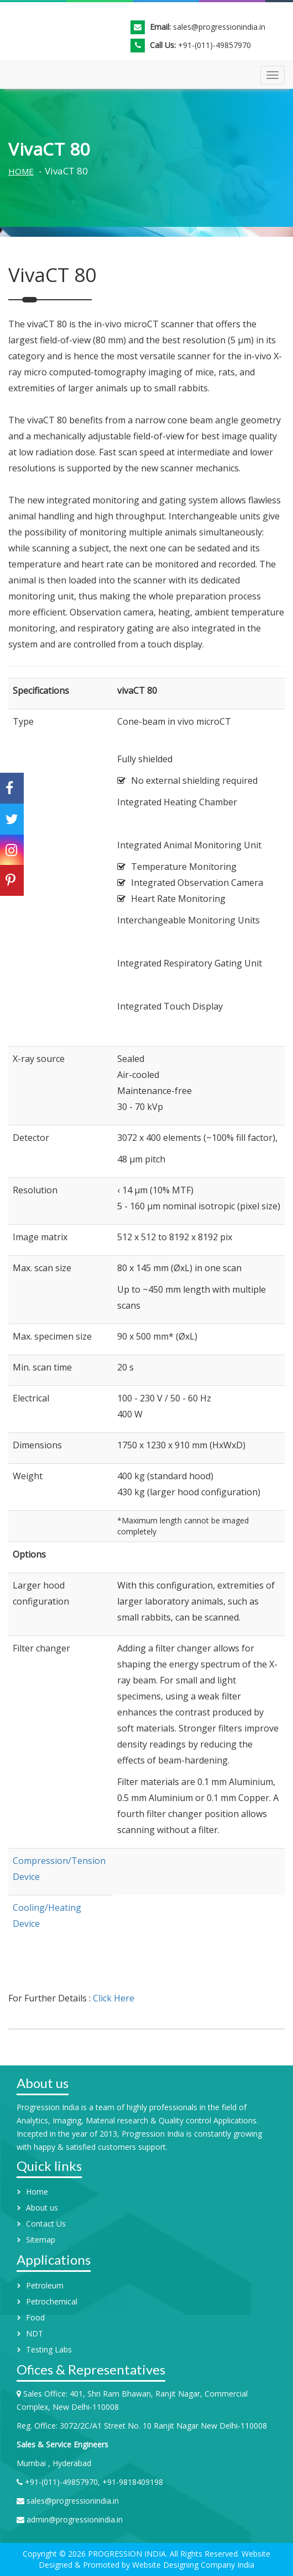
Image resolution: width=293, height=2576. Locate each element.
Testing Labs (49, 2349)
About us (42, 2207)
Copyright (40, 2553)
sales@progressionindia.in (219, 27)
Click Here (113, 1998)
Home (21, 171)
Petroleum (45, 2285)
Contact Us (46, 2223)
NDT (34, 2333)
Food (35, 2317)
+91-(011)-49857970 (214, 45)
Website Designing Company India (192, 2564)
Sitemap (40, 2239)
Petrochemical (51, 2301)
